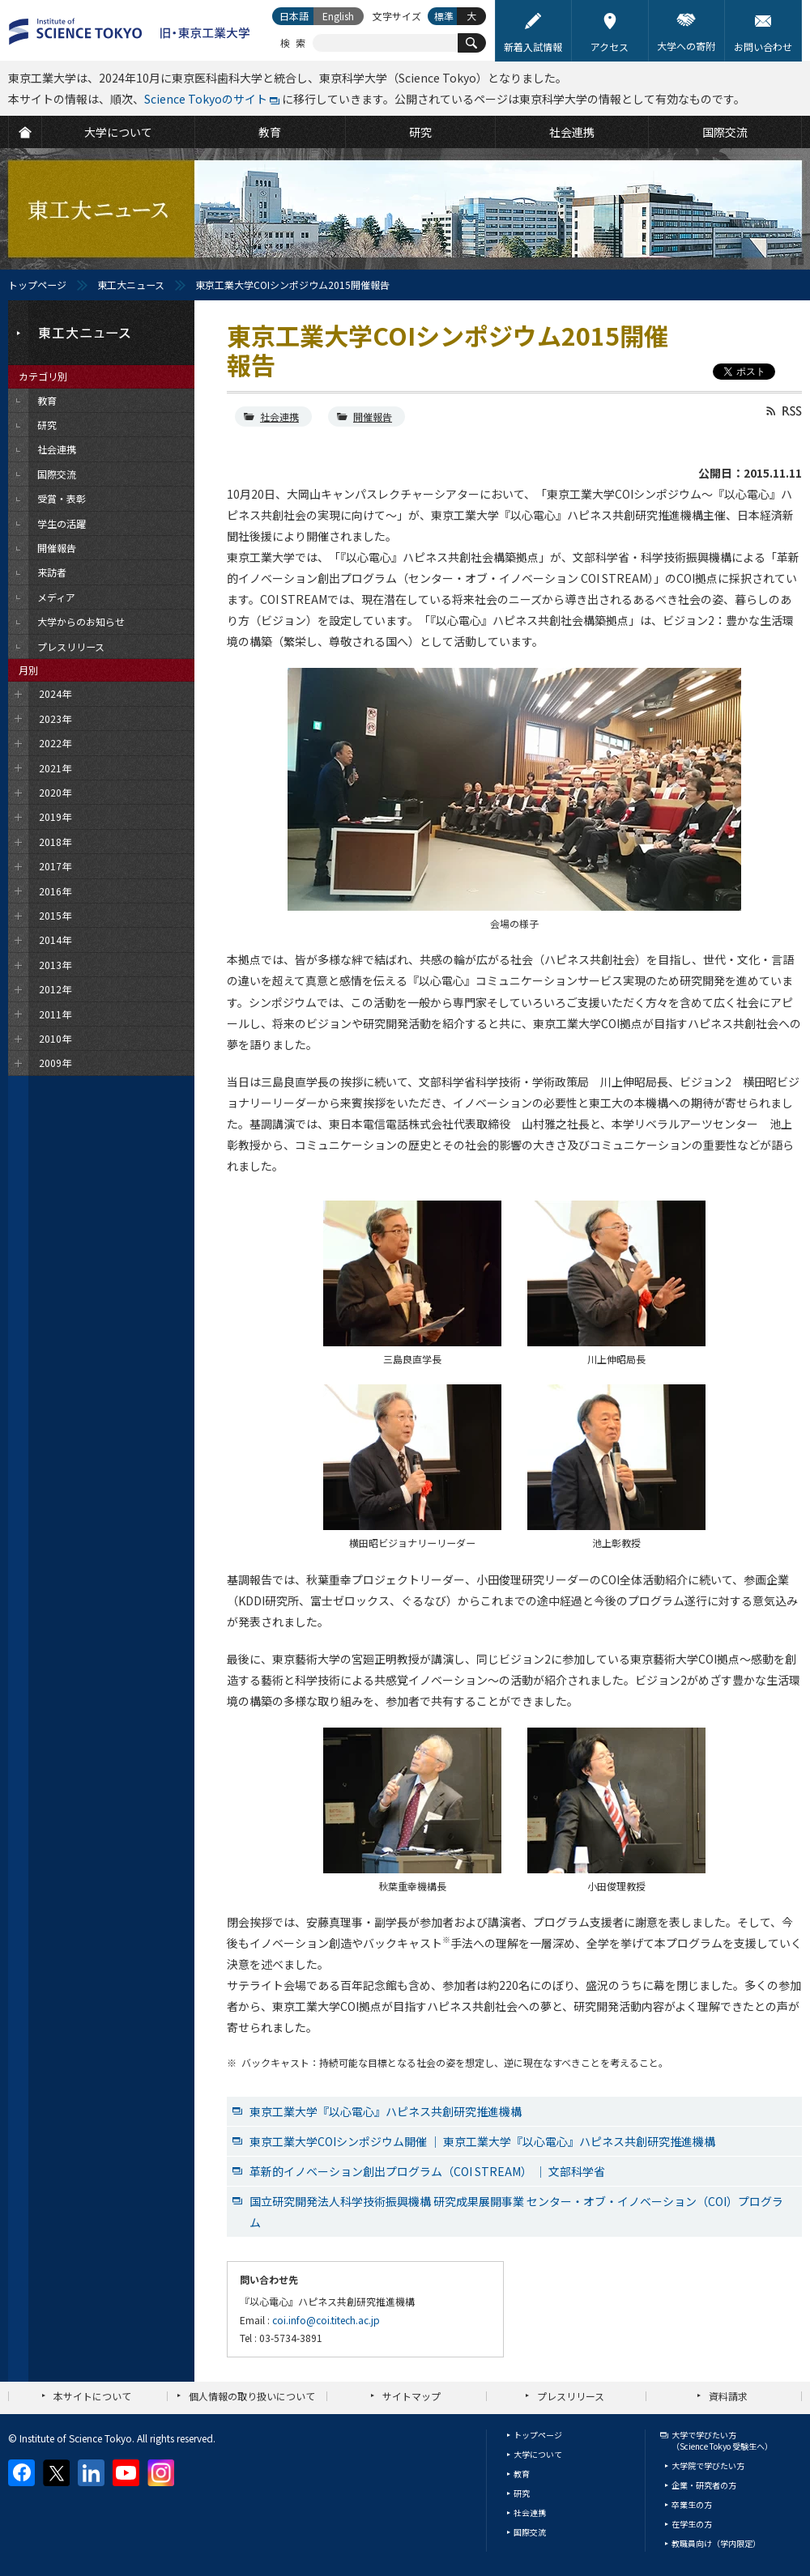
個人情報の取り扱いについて (252, 2396)
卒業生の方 (691, 2504)
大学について (538, 2454)
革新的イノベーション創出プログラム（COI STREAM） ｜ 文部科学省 (427, 2171)
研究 (522, 2493)
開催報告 (372, 416)
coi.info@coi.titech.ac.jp (326, 2320)
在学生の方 (691, 2524)
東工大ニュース (130, 284)
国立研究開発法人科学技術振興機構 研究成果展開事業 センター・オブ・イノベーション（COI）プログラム (516, 2211)
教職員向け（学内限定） (716, 2543)
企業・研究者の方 (703, 2485)
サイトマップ (411, 2396)
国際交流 (530, 2532)
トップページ (37, 284)
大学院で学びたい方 (707, 2465)
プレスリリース (570, 2396)
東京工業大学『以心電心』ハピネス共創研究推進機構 (385, 2111)
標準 (444, 16)
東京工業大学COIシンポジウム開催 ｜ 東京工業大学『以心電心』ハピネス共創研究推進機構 (482, 2141)
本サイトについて (92, 2396)
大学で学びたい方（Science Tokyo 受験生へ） (722, 2440)
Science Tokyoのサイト (205, 99)
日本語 (294, 16)
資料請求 (728, 2396)
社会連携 (279, 416)
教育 (522, 2474)
